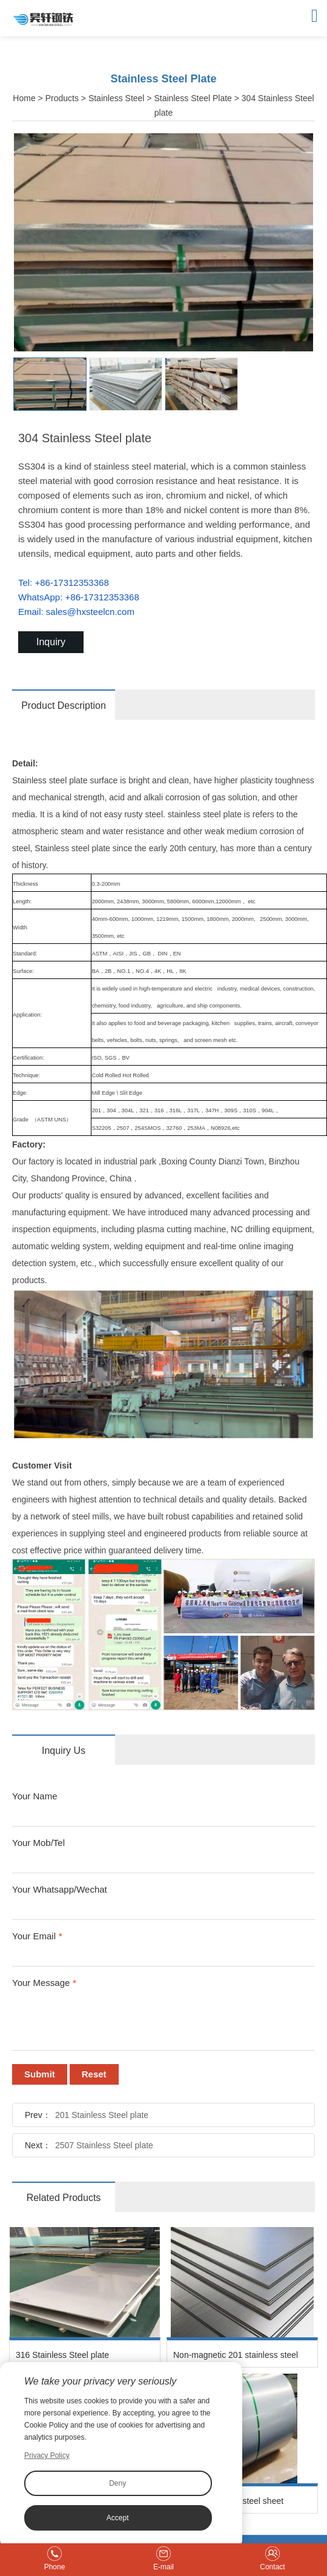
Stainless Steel (116, 98)
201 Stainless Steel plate (101, 2115)
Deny (117, 2483)
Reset (94, 2074)
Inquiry (50, 642)
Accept (118, 2518)
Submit (39, 2074)
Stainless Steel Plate (192, 98)
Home (24, 98)
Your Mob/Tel (38, 1842)
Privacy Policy (47, 2455)
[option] (163, 242)
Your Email (37, 1936)
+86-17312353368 (72, 582)
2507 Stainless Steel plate (104, 2145)
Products (62, 98)
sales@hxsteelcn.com (90, 611)
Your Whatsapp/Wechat (59, 1889)
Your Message (44, 1982)
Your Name (35, 1796)
